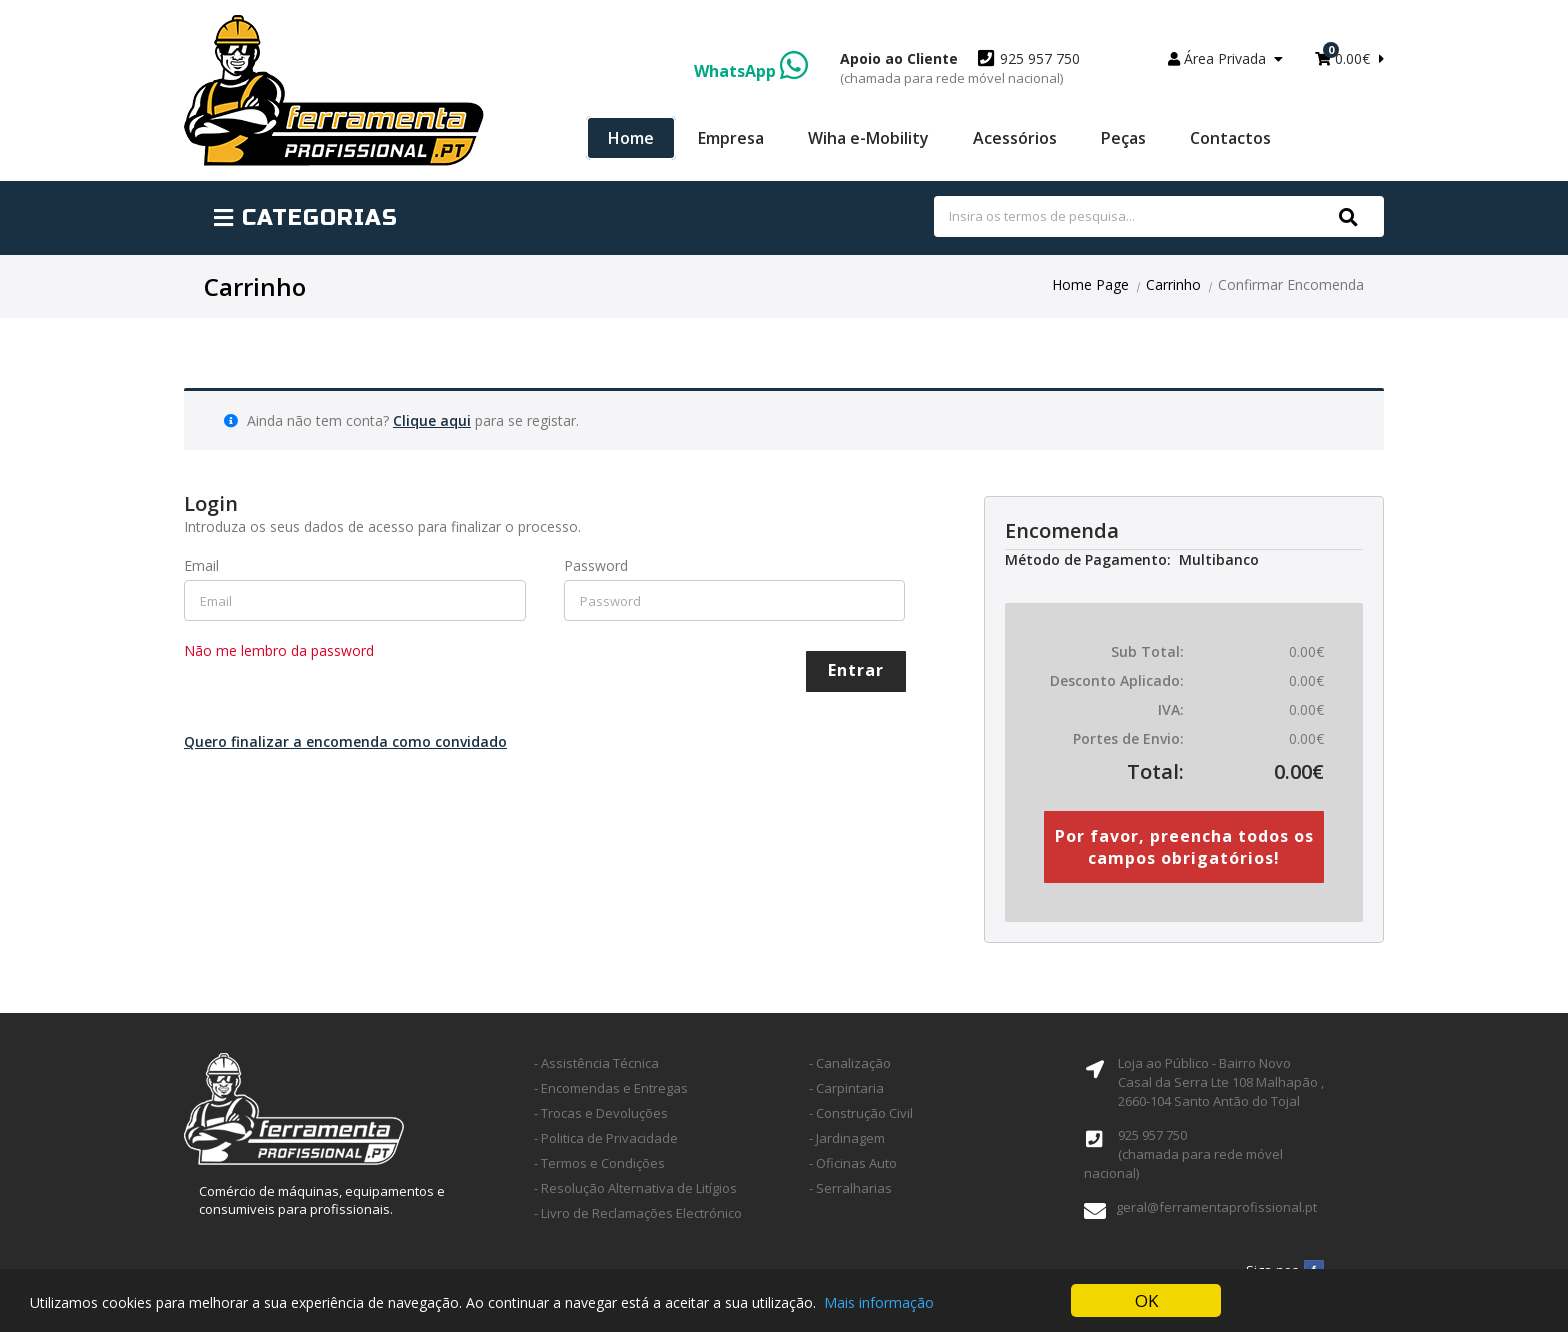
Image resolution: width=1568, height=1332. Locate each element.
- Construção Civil (861, 1113)
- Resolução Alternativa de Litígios (635, 1188)
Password (596, 565)
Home (631, 138)
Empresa (731, 138)
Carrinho (1173, 284)
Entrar (856, 670)
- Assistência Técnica (596, 1063)
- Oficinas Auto (853, 1163)
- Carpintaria (846, 1088)
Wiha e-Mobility (868, 138)
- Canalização (850, 1063)
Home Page (1090, 284)
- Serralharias (850, 1188)
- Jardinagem (847, 1138)
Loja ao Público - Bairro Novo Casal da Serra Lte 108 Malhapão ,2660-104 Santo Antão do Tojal (1221, 1082)
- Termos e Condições (599, 1163)
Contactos (1230, 138)
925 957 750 (960, 68)
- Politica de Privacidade (606, 1138)
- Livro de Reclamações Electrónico (638, 1213)
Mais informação (879, 1302)
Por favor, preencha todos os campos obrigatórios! (1184, 847)
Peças (1123, 138)
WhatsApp (751, 71)
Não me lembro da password (279, 650)
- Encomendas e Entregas (611, 1088)
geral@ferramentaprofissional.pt (1216, 1207)
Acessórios (1015, 138)
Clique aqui (432, 420)
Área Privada (1225, 58)
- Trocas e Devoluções (601, 1113)
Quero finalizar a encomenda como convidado (345, 741)
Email (201, 565)
